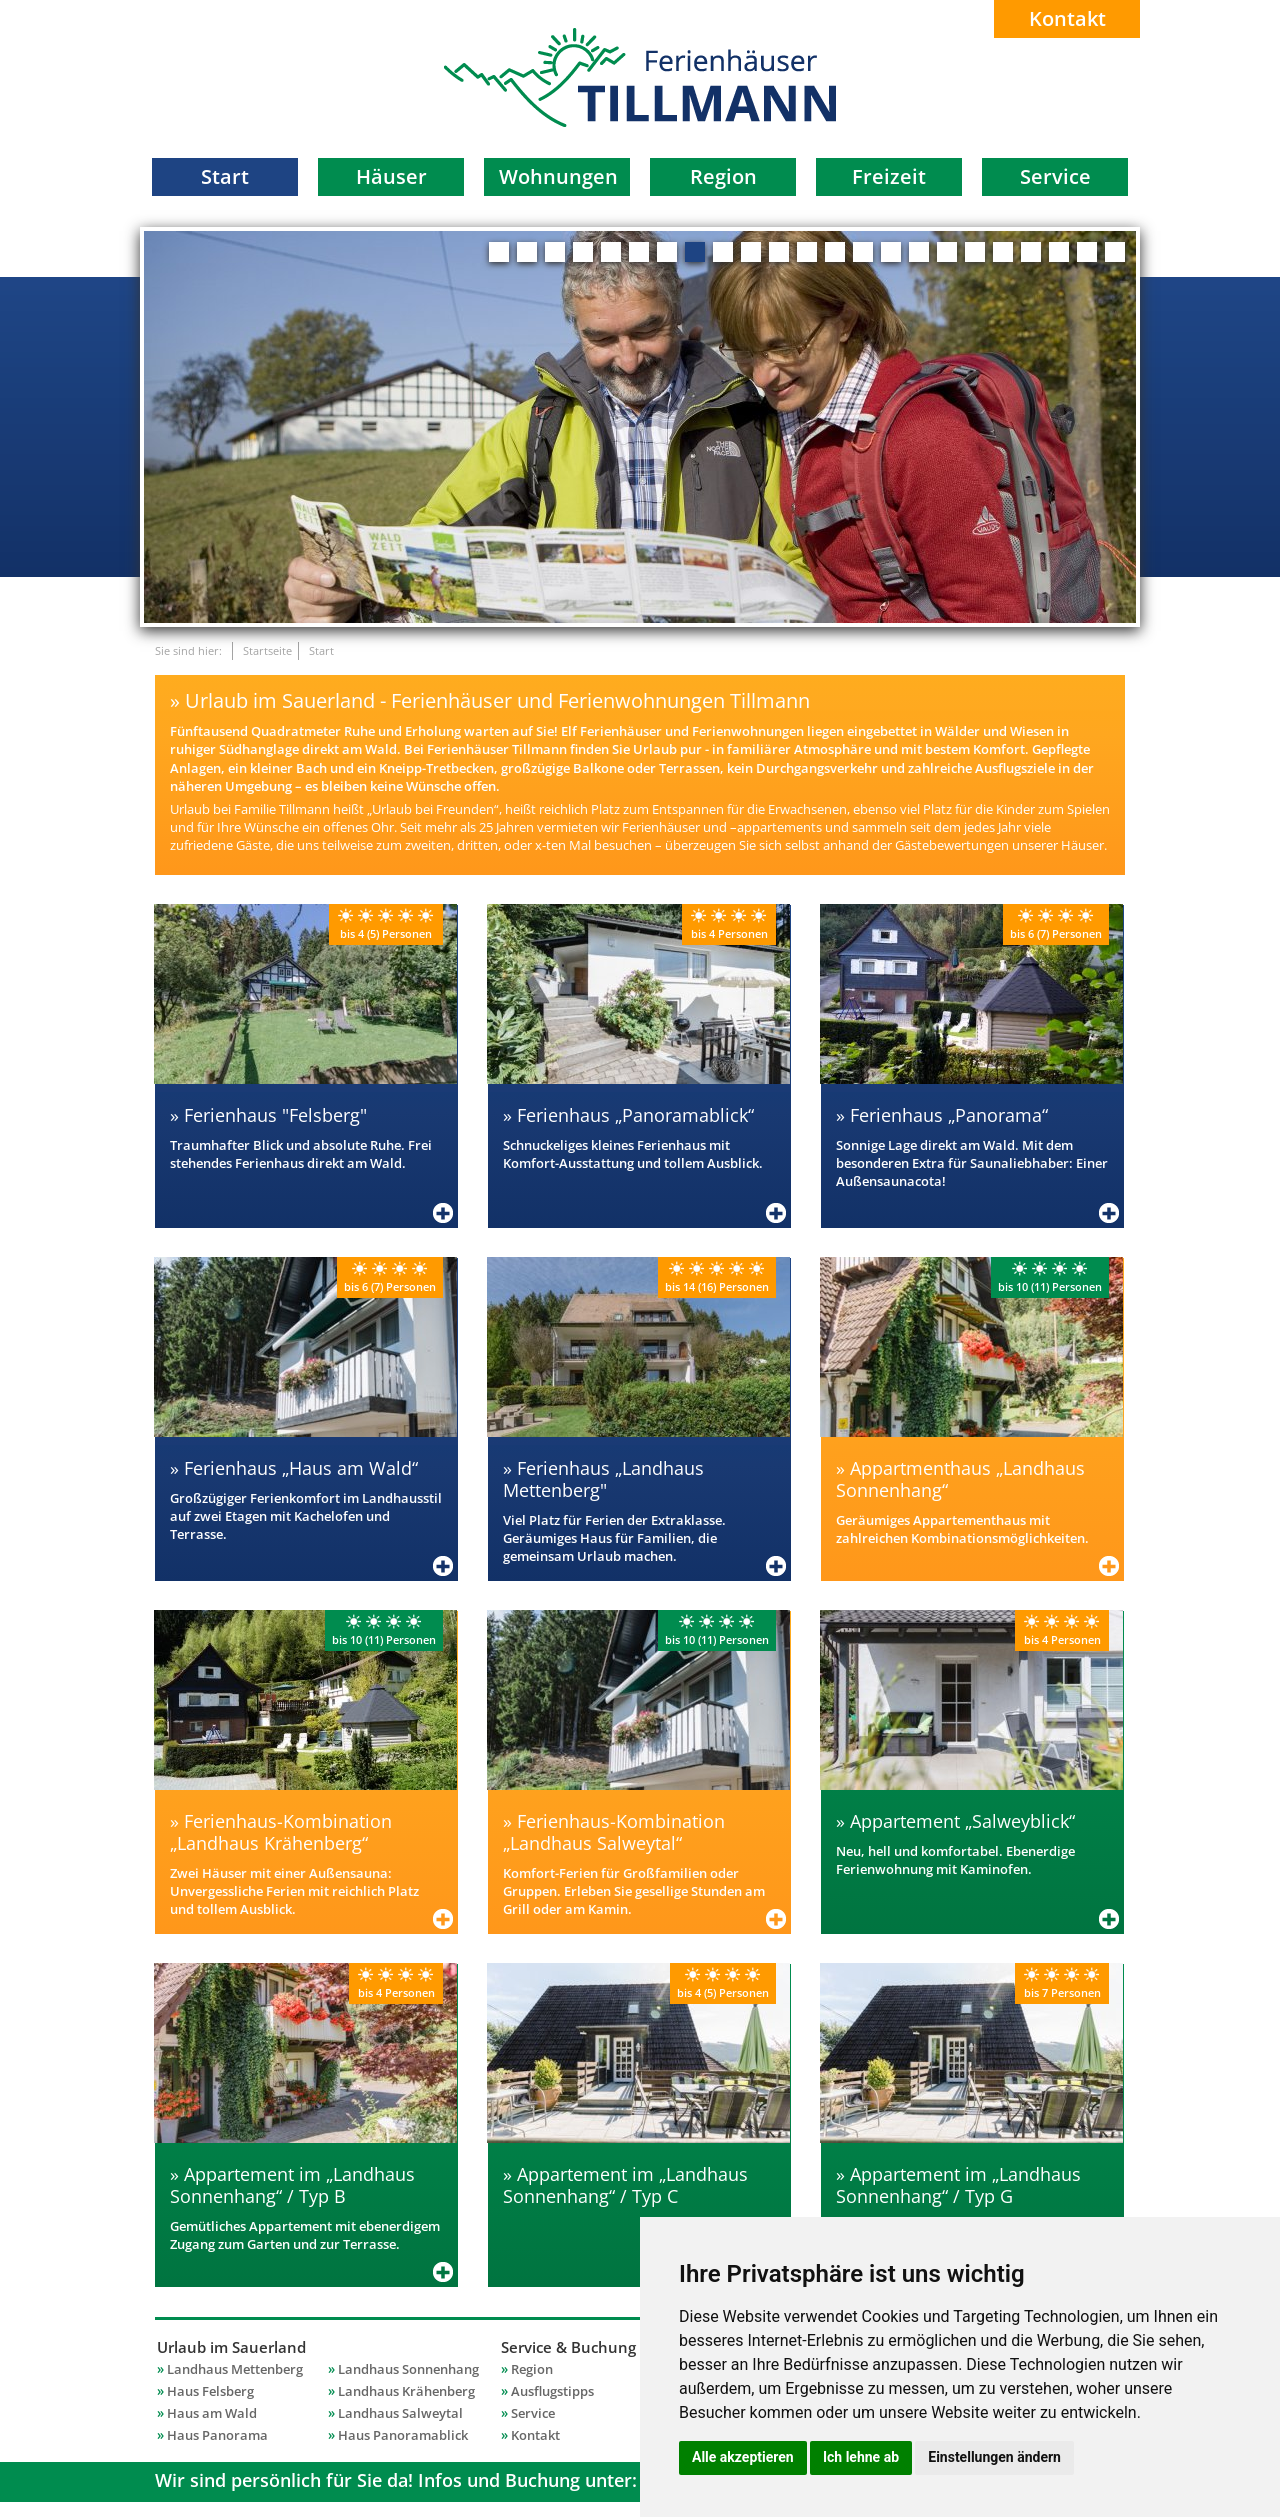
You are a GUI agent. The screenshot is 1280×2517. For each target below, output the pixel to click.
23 (1115, 252)
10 (751, 252)
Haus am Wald (212, 2413)
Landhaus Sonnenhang (408, 2369)
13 (835, 252)
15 (891, 252)
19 (1003, 252)
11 (779, 252)
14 (863, 252)
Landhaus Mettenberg (235, 2369)
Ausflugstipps (552, 2391)
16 (919, 252)
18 (975, 252)
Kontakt (1067, 18)
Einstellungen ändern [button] (994, 2457)
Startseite (267, 650)
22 (1087, 252)
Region (723, 176)
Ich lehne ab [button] (861, 2457)
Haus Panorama (217, 2435)
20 (1031, 252)
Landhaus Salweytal (400, 2413)
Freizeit (889, 176)
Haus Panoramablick (403, 2435)
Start (225, 176)
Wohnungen (558, 176)
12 (807, 252)
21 (1059, 252)
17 (947, 252)
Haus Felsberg (210, 2391)
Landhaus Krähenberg (406, 2391)
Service (1055, 176)
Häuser (391, 176)
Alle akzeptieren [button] (743, 2457)
